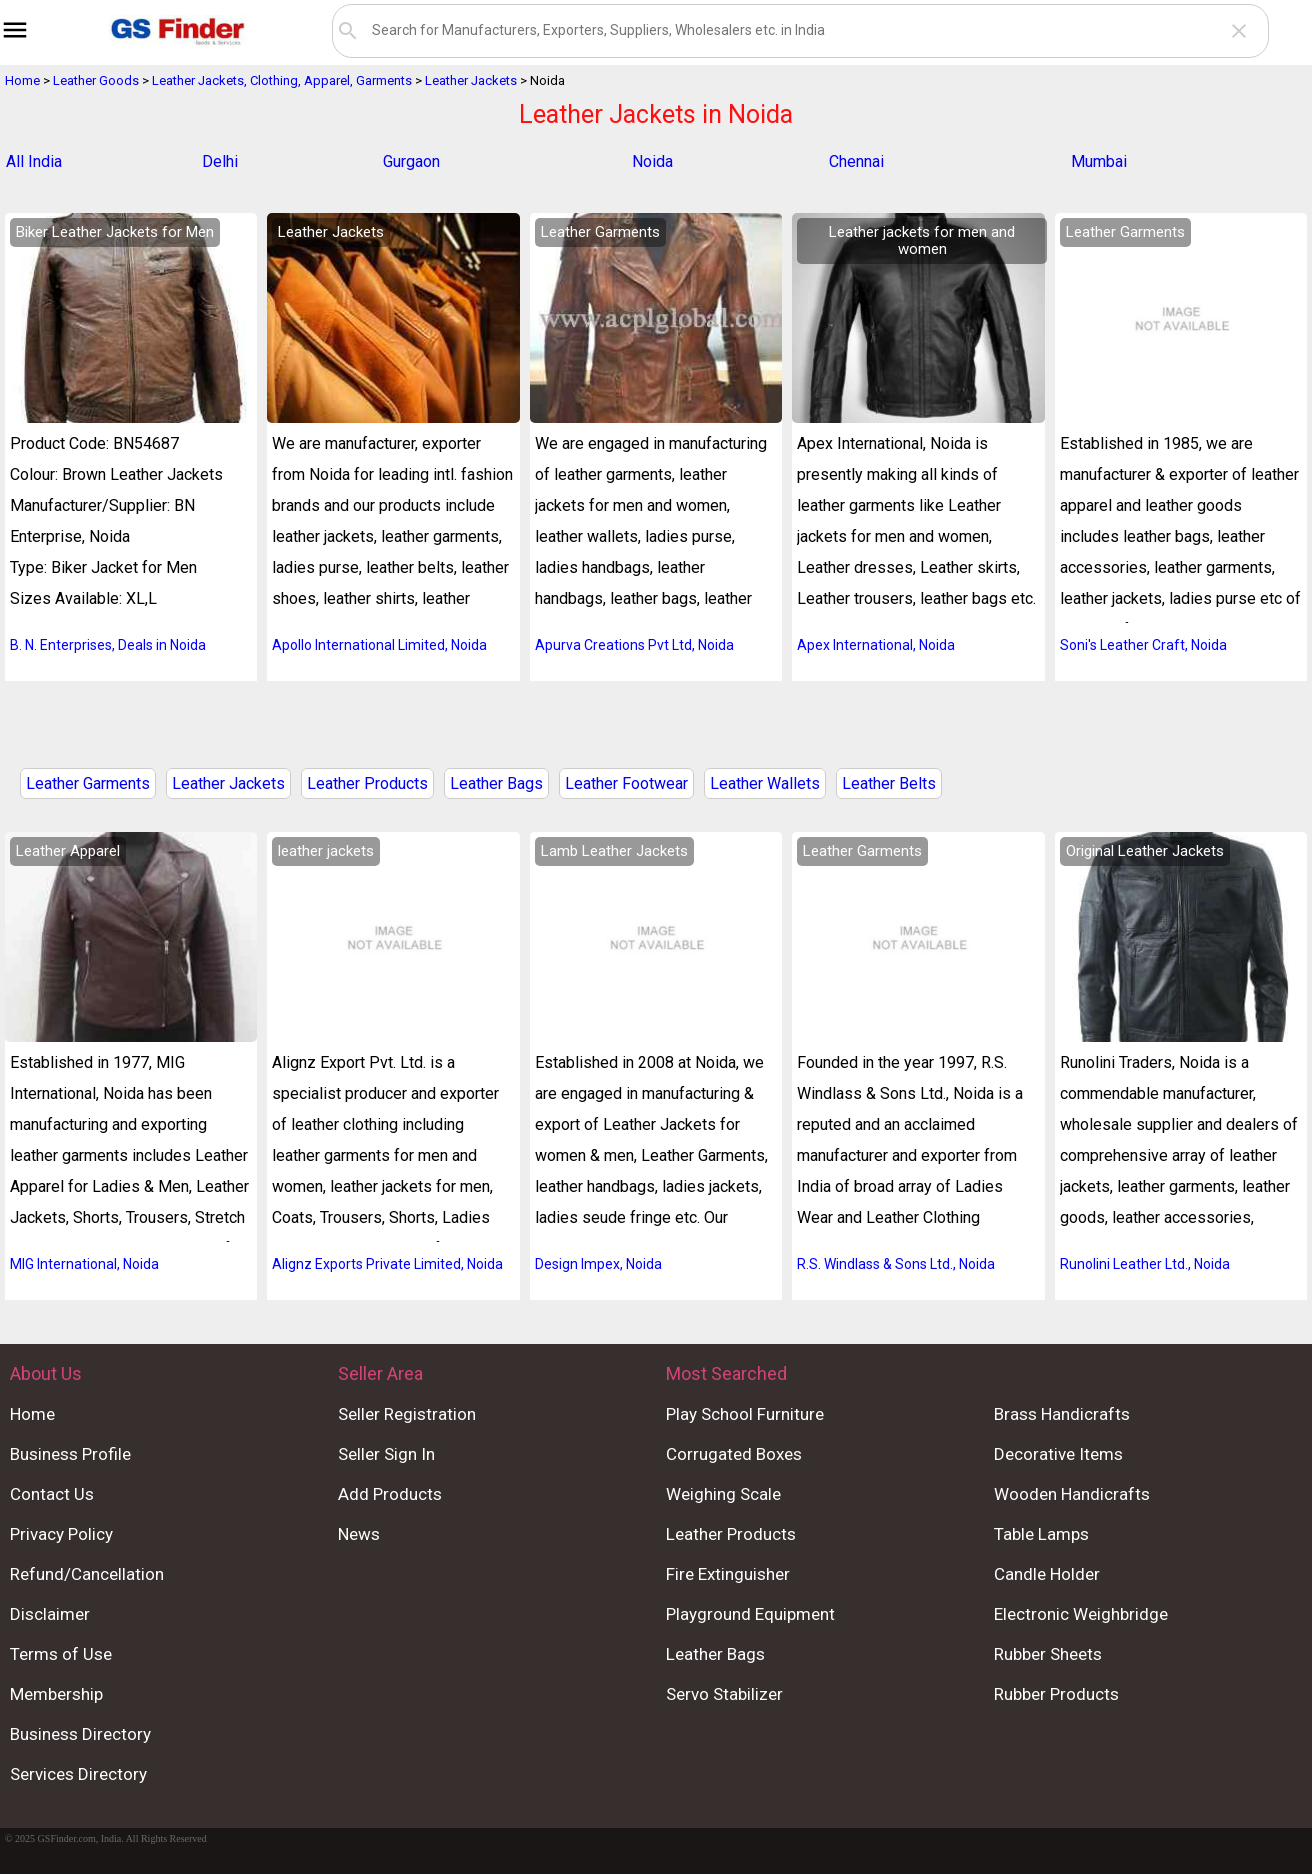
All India (34, 161)
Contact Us (52, 1494)
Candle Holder (1047, 1574)
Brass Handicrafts (1062, 1414)
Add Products (390, 1494)
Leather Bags (496, 783)
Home (32, 1414)
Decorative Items (1058, 1454)
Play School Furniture (745, 1414)
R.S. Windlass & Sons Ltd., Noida (896, 1264)
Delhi (220, 161)
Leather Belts (889, 783)
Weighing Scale (723, 1494)
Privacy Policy (61, 1534)
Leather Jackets (228, 783)
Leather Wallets (765, 783)
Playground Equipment (750, 1614)
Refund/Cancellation (87, 1574)
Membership (56, 1694)
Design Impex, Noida (598, 1264)
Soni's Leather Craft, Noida (1143, 645)
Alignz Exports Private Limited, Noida (387, 1264)
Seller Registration (407, 1414)
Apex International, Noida (876, 645)
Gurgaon (411, 161)
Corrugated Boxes (734, 1454)
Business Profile (70, 1454)
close (1239, 31)
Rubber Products (1056, 1694)
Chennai (856, 161)
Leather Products (367, 783)
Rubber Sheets (1048, 1654)
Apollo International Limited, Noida (379, 645)
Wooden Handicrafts (1072, 1494)
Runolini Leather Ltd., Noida (1145, 1264)
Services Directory (78, 1774)
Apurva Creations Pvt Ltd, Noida (634, 645)
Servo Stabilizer (724, 1694)
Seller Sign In (386, 1454)
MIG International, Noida (84, 1264)
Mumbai (1099, 161)
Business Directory (80, 1734)
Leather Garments (88, 783)
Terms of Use (61, 1654)
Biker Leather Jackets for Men (115, 232)
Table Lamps (1041, 1534)
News (359, 1534)
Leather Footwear (626, 783)
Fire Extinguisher (728, 1574)
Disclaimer (50, 1614)
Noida (652, 161)
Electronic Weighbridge (1081, 1614)
